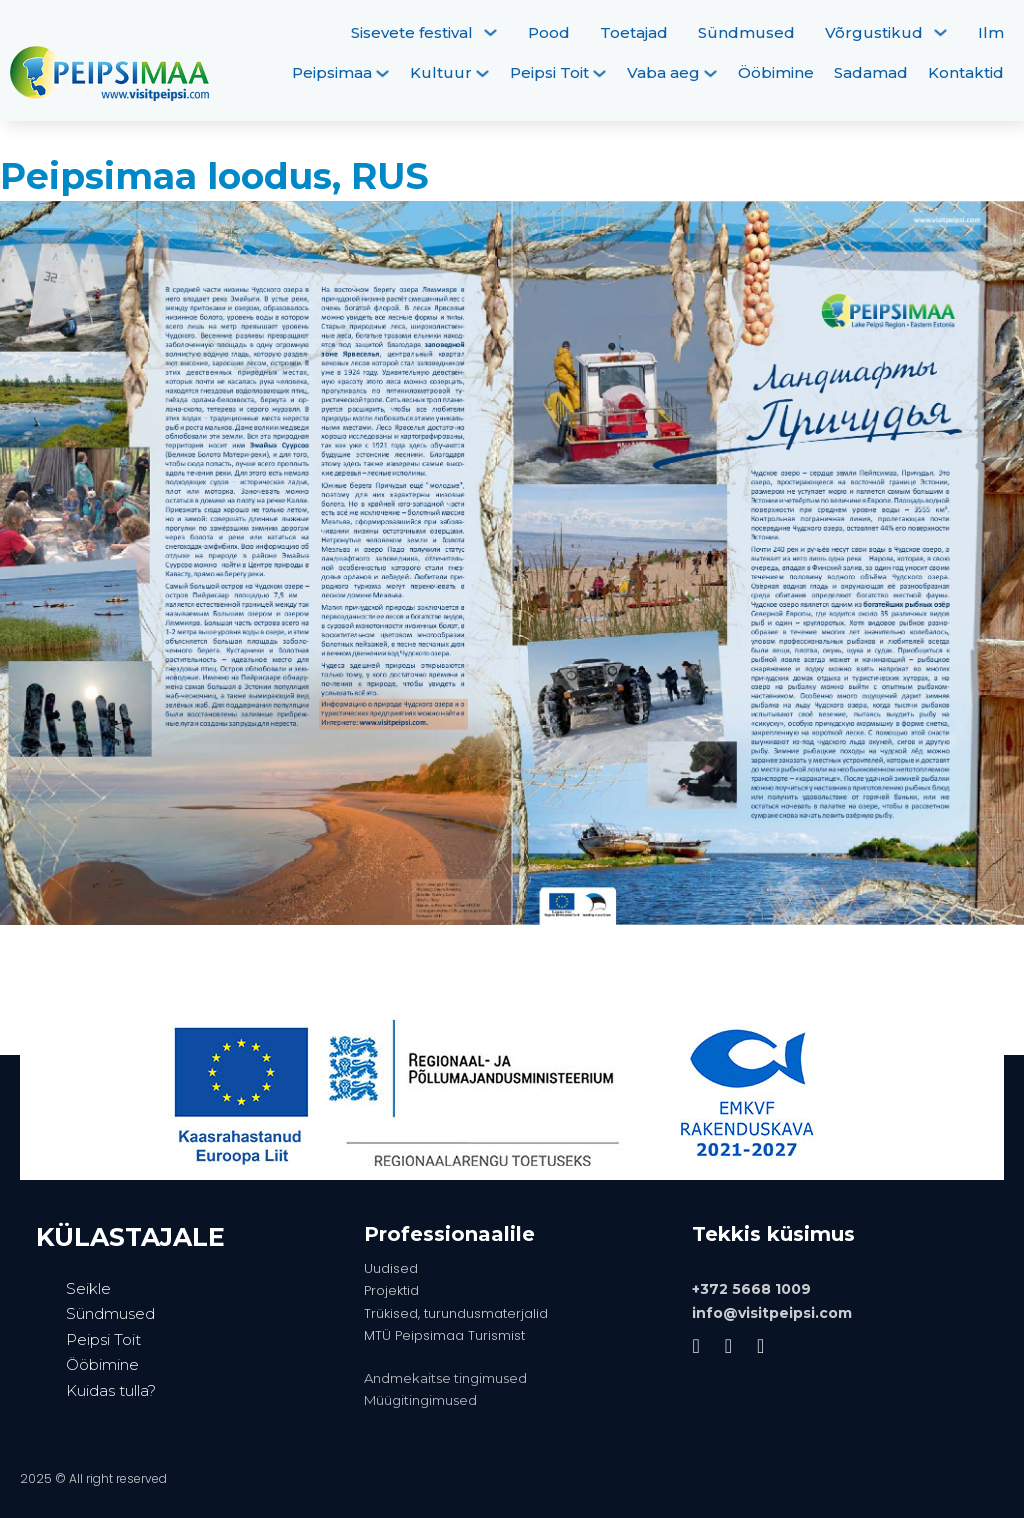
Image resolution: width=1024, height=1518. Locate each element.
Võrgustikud (874, 32)
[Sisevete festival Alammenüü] (490, 32)
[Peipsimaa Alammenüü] (382, 73)
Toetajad (634, 32)
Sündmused (746, 32)
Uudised (391, 1268)
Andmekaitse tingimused (445, 1378)
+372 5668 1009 (751, 1289)
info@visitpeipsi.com (772, 1313)
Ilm (991, 32)
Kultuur (441, 72)
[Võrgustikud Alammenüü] (940, 32)
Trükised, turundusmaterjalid (456, 1313)
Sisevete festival (412, 32)
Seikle (88, 1288)
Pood (549, 32)
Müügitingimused (420, 1400)
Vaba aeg (663, 72)
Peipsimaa (332, 72)
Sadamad (871, 72)
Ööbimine (776, 72)
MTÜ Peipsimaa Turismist (444, 1335)
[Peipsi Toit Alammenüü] (599, 73)
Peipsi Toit (549, 72)
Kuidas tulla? (111, 1390)
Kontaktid (966, 72)
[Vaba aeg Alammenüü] (710, 73)
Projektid (391, 1290)
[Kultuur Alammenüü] (482, 73)
